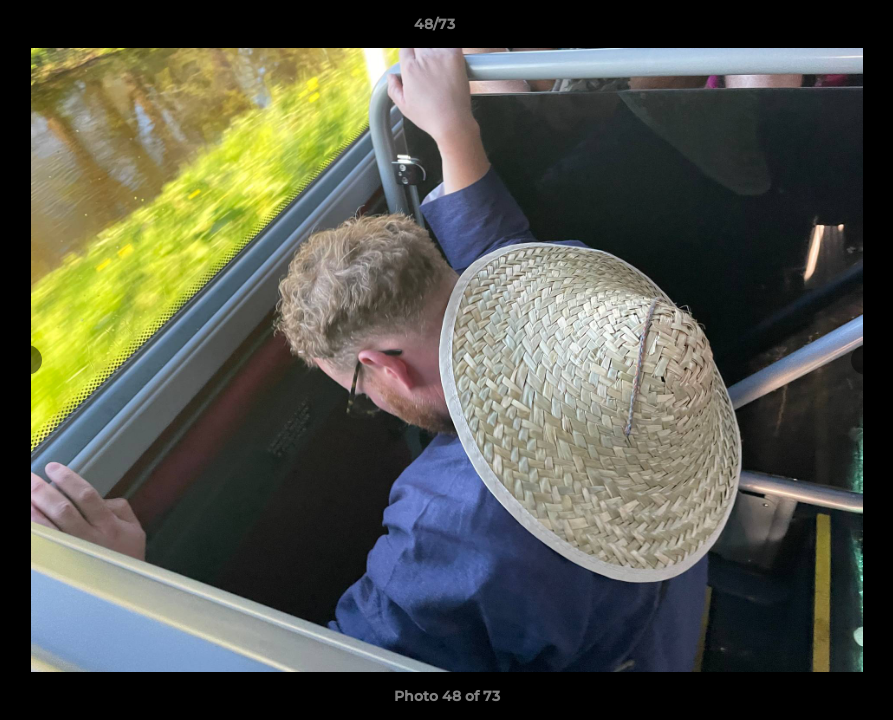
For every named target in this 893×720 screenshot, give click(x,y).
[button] (809, 29)
